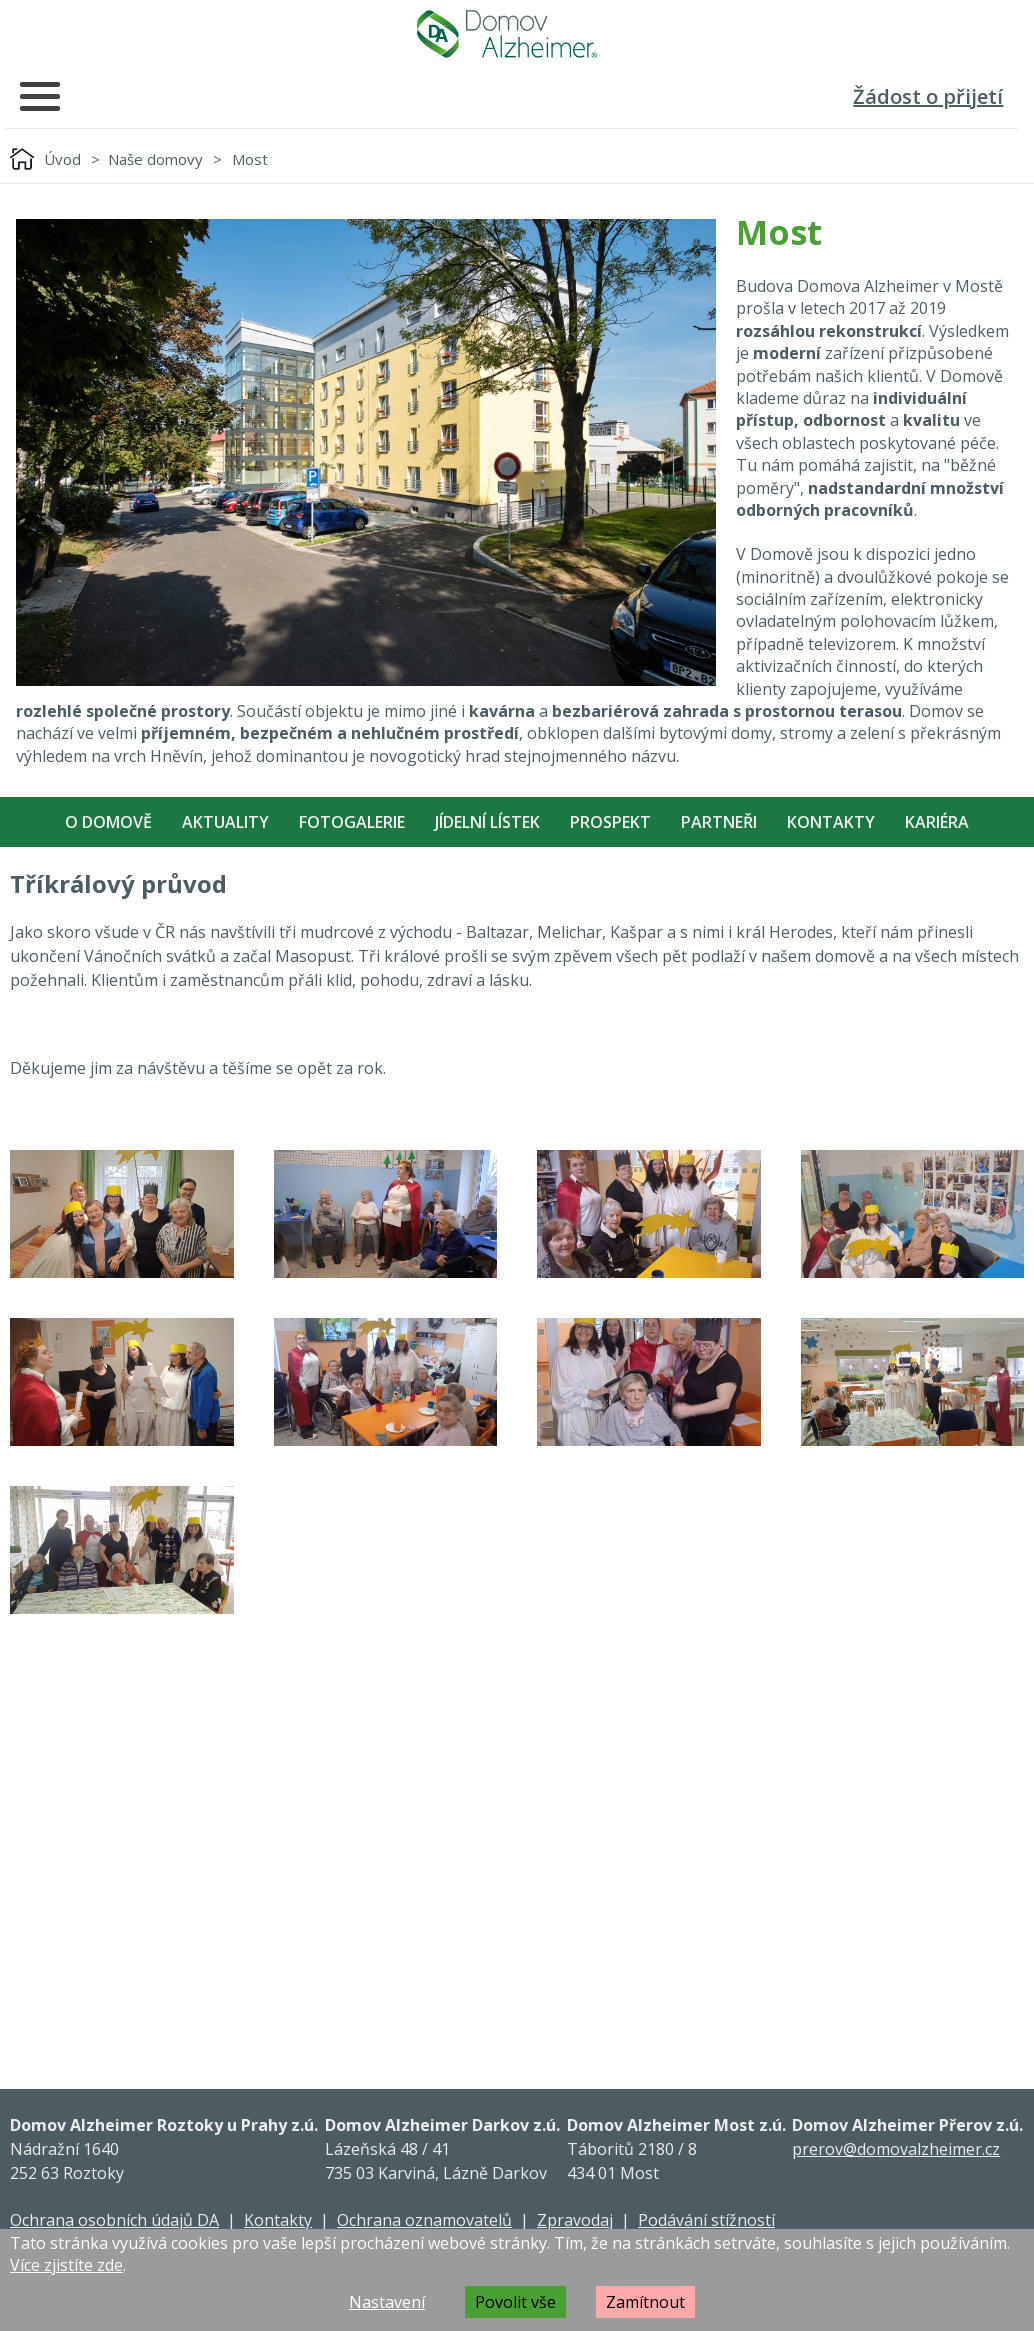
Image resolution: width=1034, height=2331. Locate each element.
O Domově (108, 822)
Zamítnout (645, 2302)
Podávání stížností (706, 2220)
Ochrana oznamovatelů (424, 2220)
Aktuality (225, 822)
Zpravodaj (575, 2220)
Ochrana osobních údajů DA (114, 2220)
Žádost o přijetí (928, 96)
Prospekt (610, 822)
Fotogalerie (352, 822)
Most (250, 159)
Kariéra (937, 822)
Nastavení (387, 2302)
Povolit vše (515, 2302)
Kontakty (831, 822)
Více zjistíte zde (66, 2265)
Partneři (719, 822)
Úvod (62, 159)
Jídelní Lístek (487, 822)
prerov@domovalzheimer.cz (896, 2149)
